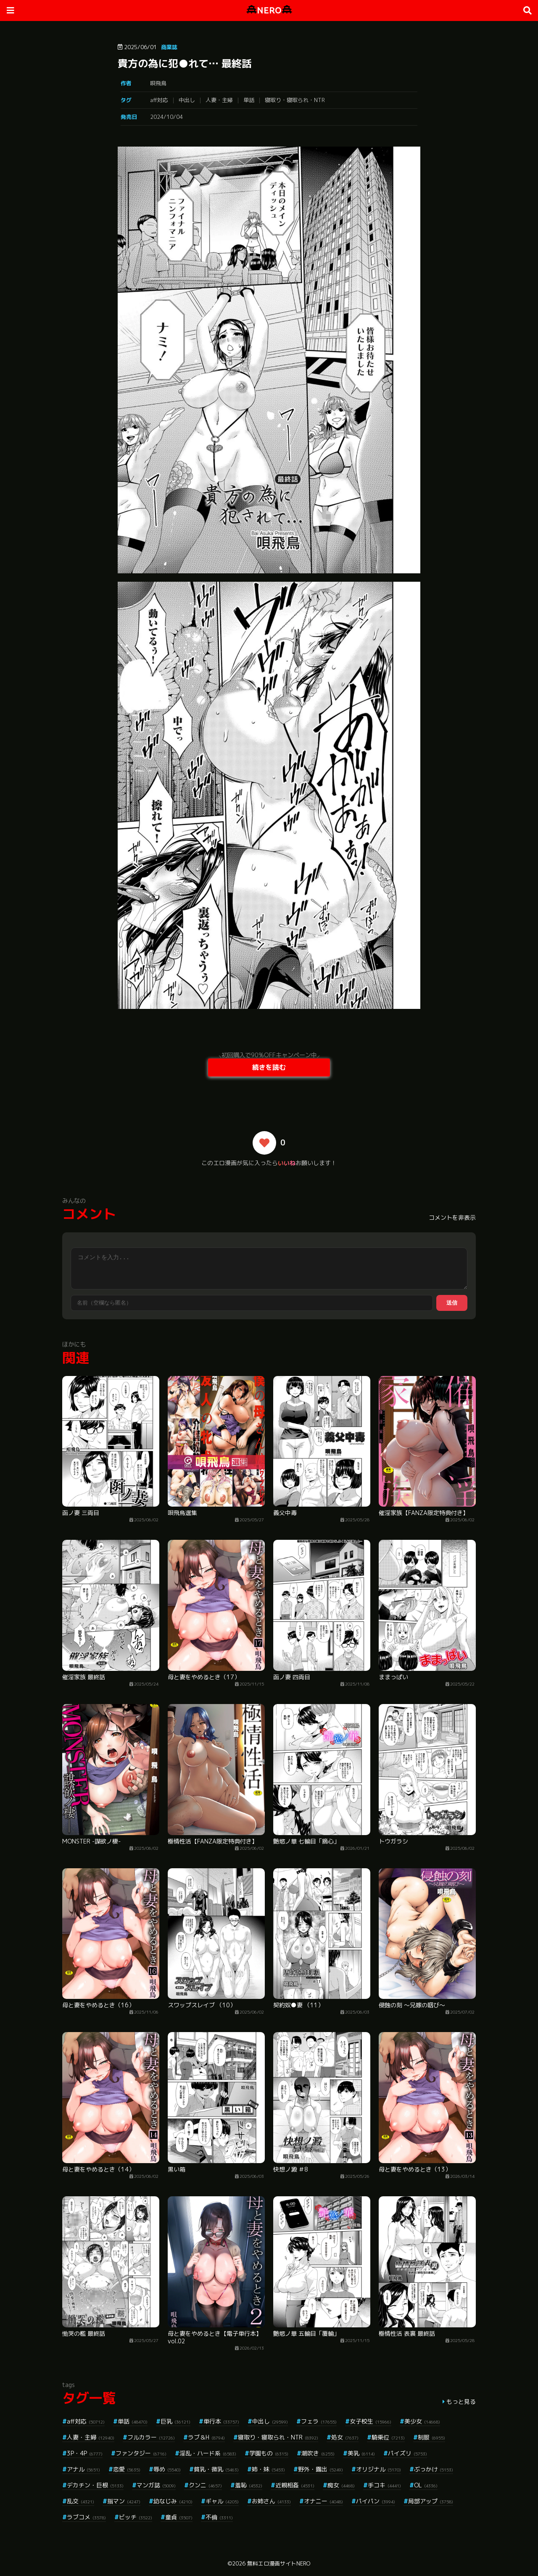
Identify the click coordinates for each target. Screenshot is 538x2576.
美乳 (361, 2453)
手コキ (384, 2485)
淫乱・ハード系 (207, 2453)
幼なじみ (173, 2501)
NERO (269, 10)
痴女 (341, 2485)
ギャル (222, 2501)
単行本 (221, 2421)
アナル (83, 2469)
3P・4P (85, 2453)
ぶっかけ (433, 2469)
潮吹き (318, 2453)
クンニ (205, 2485)
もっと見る (461, 2401)
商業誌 (169, 47)
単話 (248, 100)
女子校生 (370, 2421)
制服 (431, 2437)
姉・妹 (268, 2469)
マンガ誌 (156, 2485)
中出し (187, 100)
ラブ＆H (206, 2437)
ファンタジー (141, 2453)
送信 (451, 1303)
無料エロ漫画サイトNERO (278, 2563)
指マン (123, 2501)
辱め (167, 2469)
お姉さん (271, 2501)
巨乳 (175, 2421)
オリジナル (378, 2469)
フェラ (319, 2421)
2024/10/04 (166, 117)
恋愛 (126, 2469)
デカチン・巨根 (95, 2485)
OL (426, 2485)
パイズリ (407, 2453)
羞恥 (248, 2485)
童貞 (179, 2517)
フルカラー (151, 2437)
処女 (345, 2437)
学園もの (268, 2453)
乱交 (80, 2501)
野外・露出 (320, 2469)
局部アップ (430, 2501)
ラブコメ (86, 2517)
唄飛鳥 (158, 83)
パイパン (375, 2501)
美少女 (422, 2421)
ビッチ (135, 2517)
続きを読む (269, 1067)
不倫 (219, 2517)
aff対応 (159, 100)
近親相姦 (294, 2485)
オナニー (323, 2501)
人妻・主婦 (219, 100)
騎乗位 (388, 2437)
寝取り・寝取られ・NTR (295, 100)
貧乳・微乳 (216, 2469)
